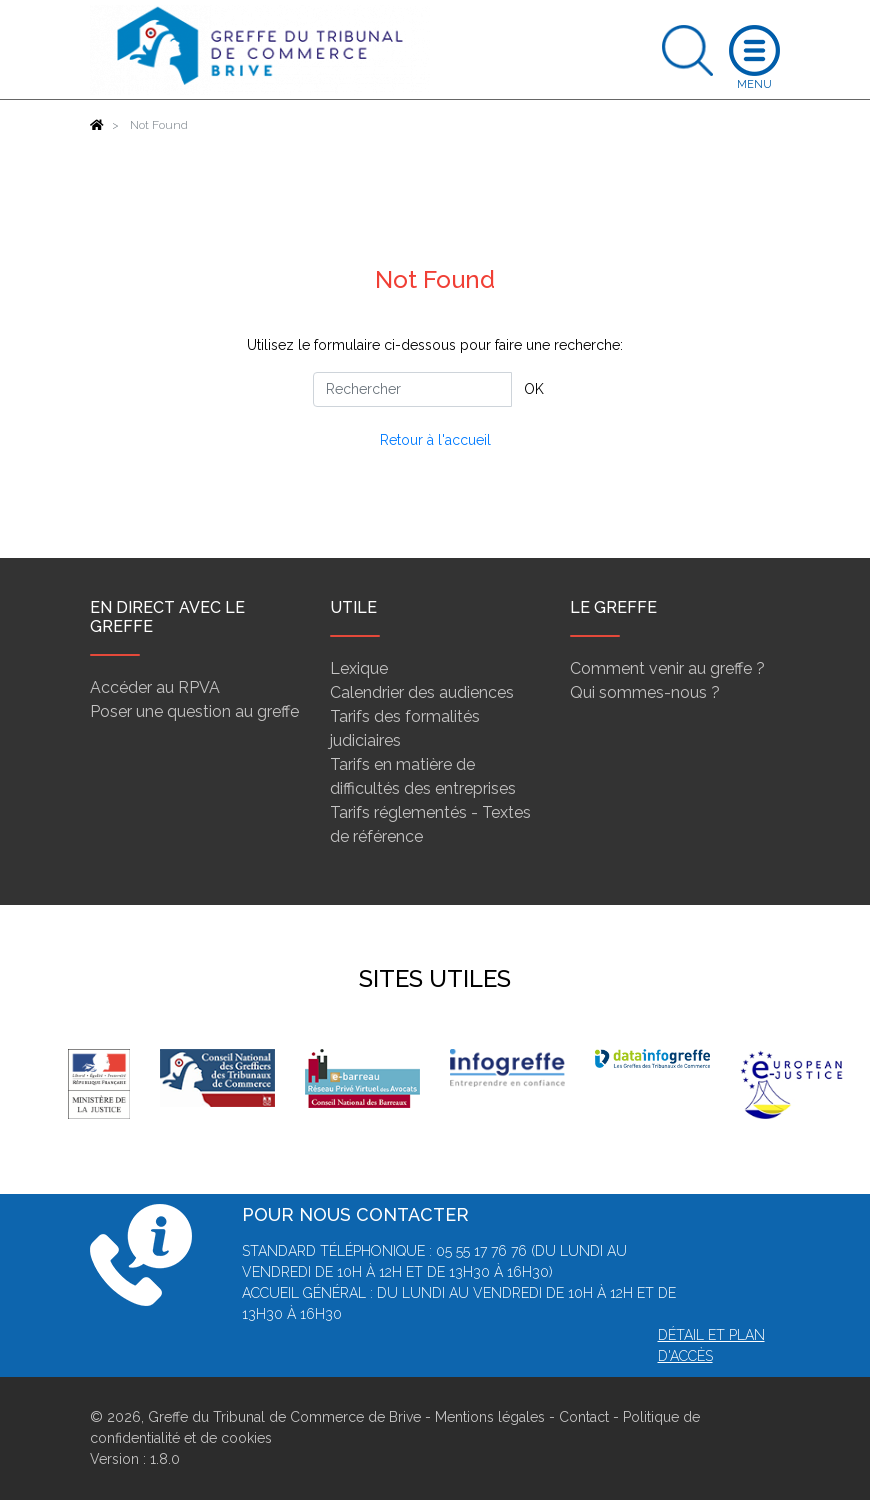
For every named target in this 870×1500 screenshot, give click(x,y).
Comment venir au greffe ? (667, 668)
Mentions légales (490, 1417)
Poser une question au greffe (194, 711)
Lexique (359, 668)
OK (534, 389)
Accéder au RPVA (155, 687)
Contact (584, 1417)
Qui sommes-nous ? (645, 692)
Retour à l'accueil (435, 440)
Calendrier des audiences (422, 692)
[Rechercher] (412, 389)
